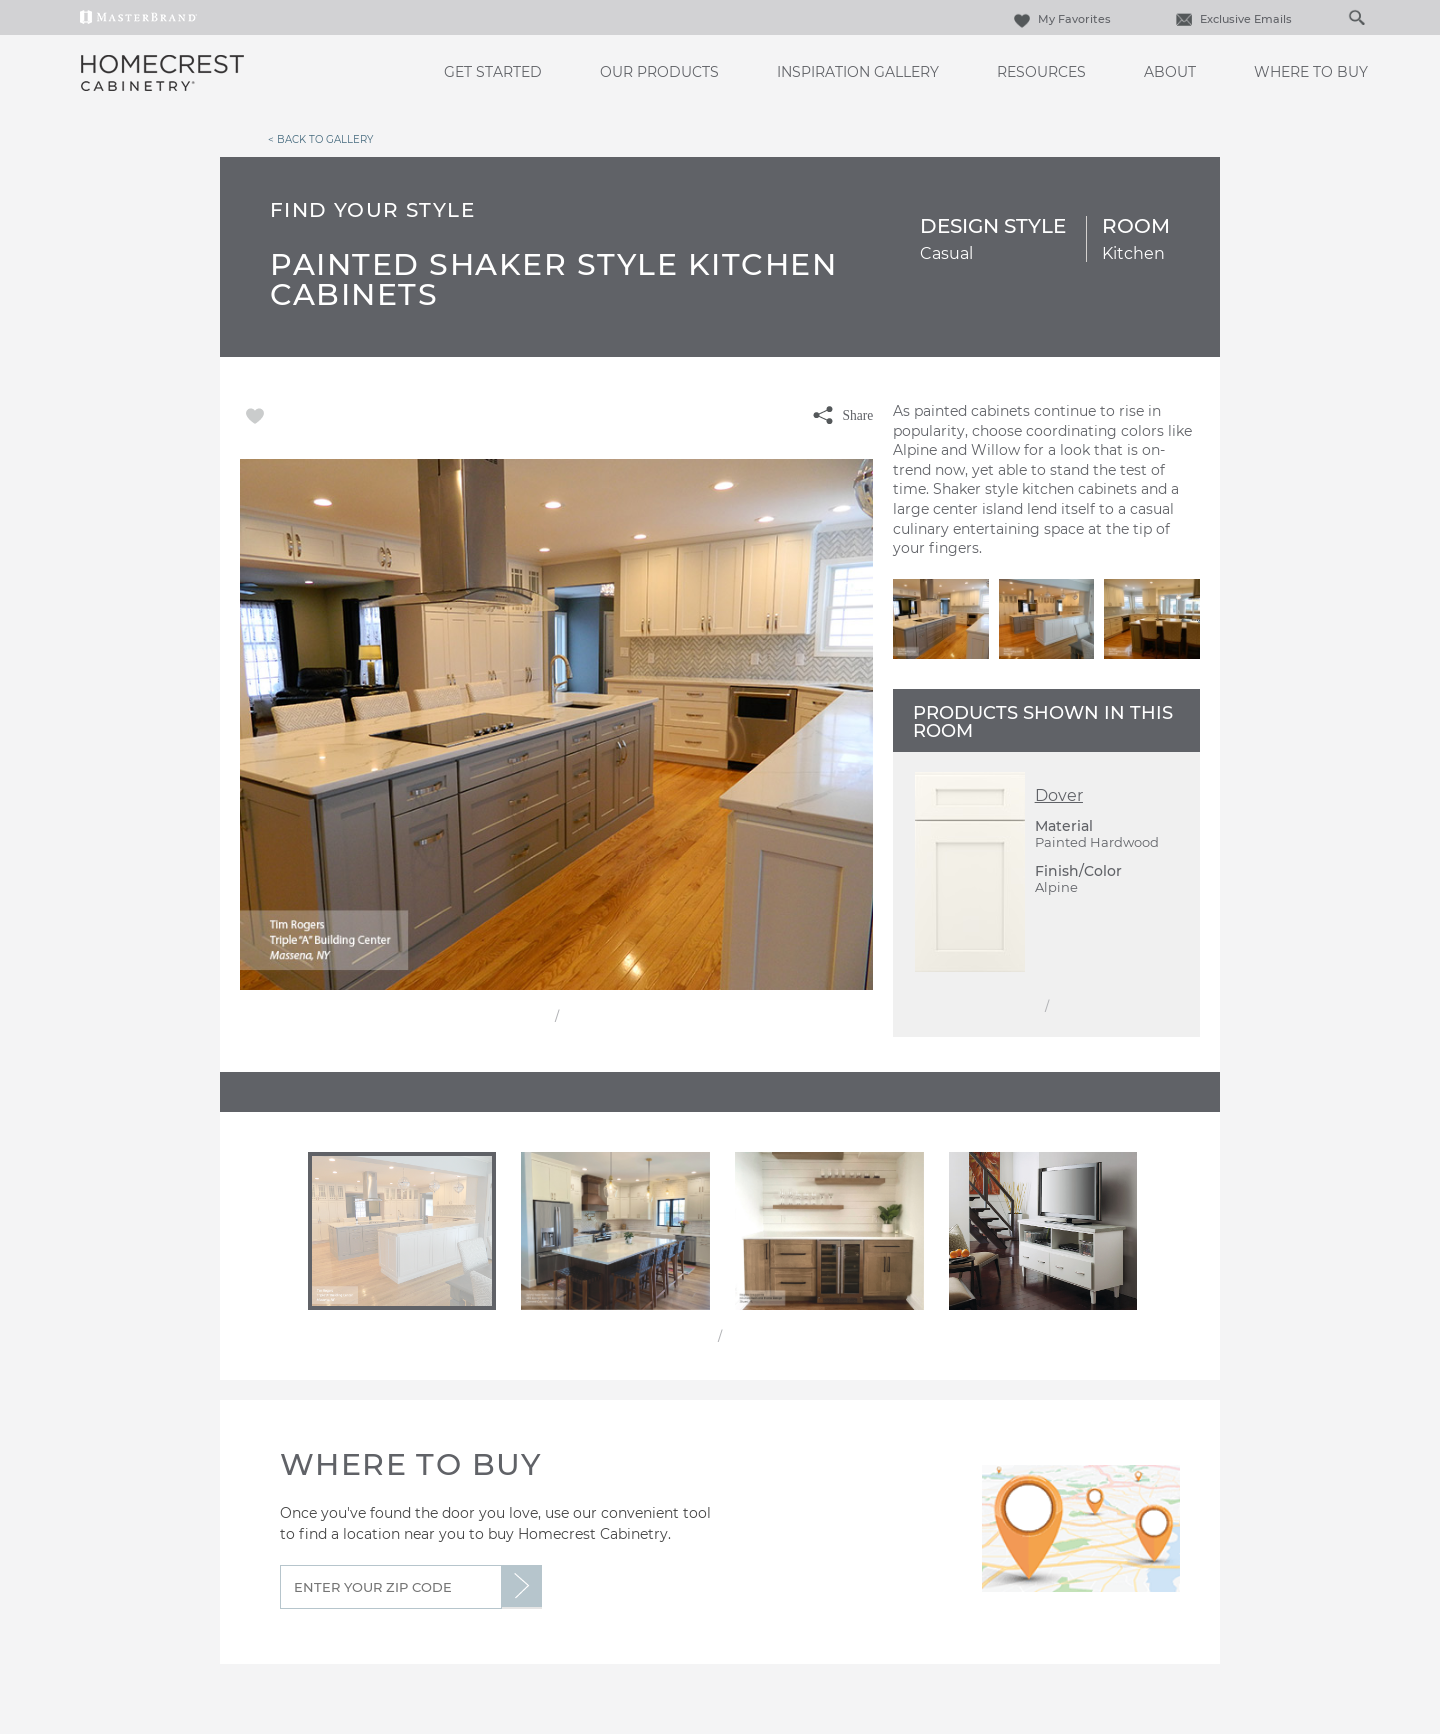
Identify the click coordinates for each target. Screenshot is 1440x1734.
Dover (1059, 795)
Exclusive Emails (1231, 19)
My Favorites (1060, 19)
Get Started (493, 72)
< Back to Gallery (320, 139)
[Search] (1336, 17)
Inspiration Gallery (858, 72)
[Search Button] (1356, 17)
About (1170, 72)
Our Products (659, 72)
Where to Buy (1311, 72)
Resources (1041, 72)
